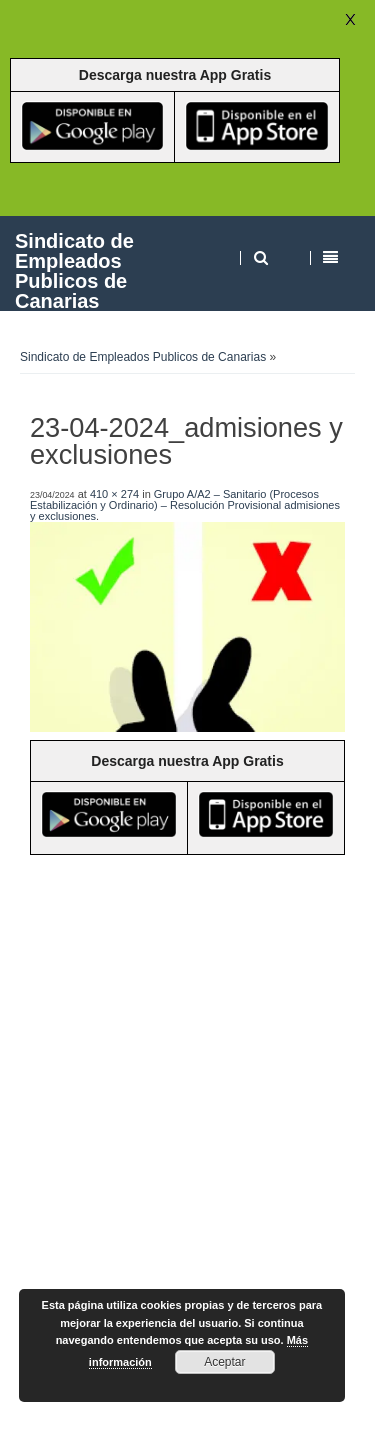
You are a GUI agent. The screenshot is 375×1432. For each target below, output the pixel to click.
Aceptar (224, 1362)
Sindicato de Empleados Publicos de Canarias (74, 270)
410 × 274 (114, 494)
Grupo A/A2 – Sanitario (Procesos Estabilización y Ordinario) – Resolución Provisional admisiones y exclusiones (185, 505)
